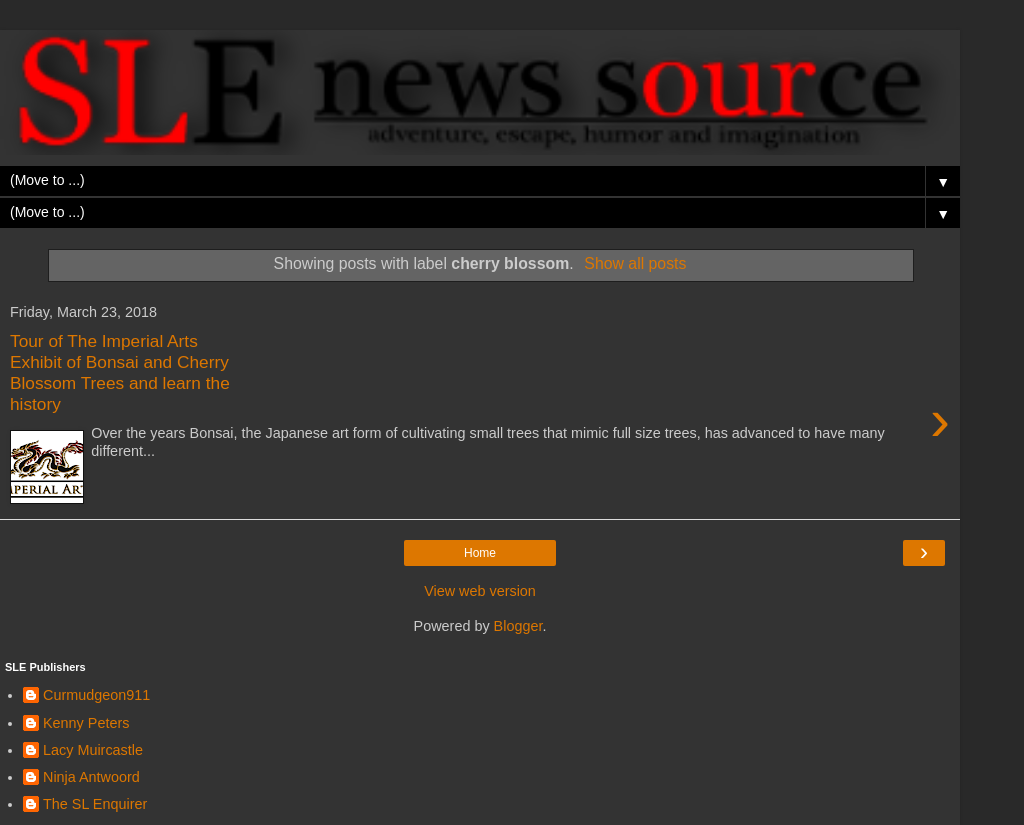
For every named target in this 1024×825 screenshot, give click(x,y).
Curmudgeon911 (96, 695)
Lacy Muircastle (93, 750)
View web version (480, 591)
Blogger (518, 626)
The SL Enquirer (95, 804)
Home (480, 553)
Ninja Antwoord (91, 777)
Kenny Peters (86, 723)
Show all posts (635, 263)
